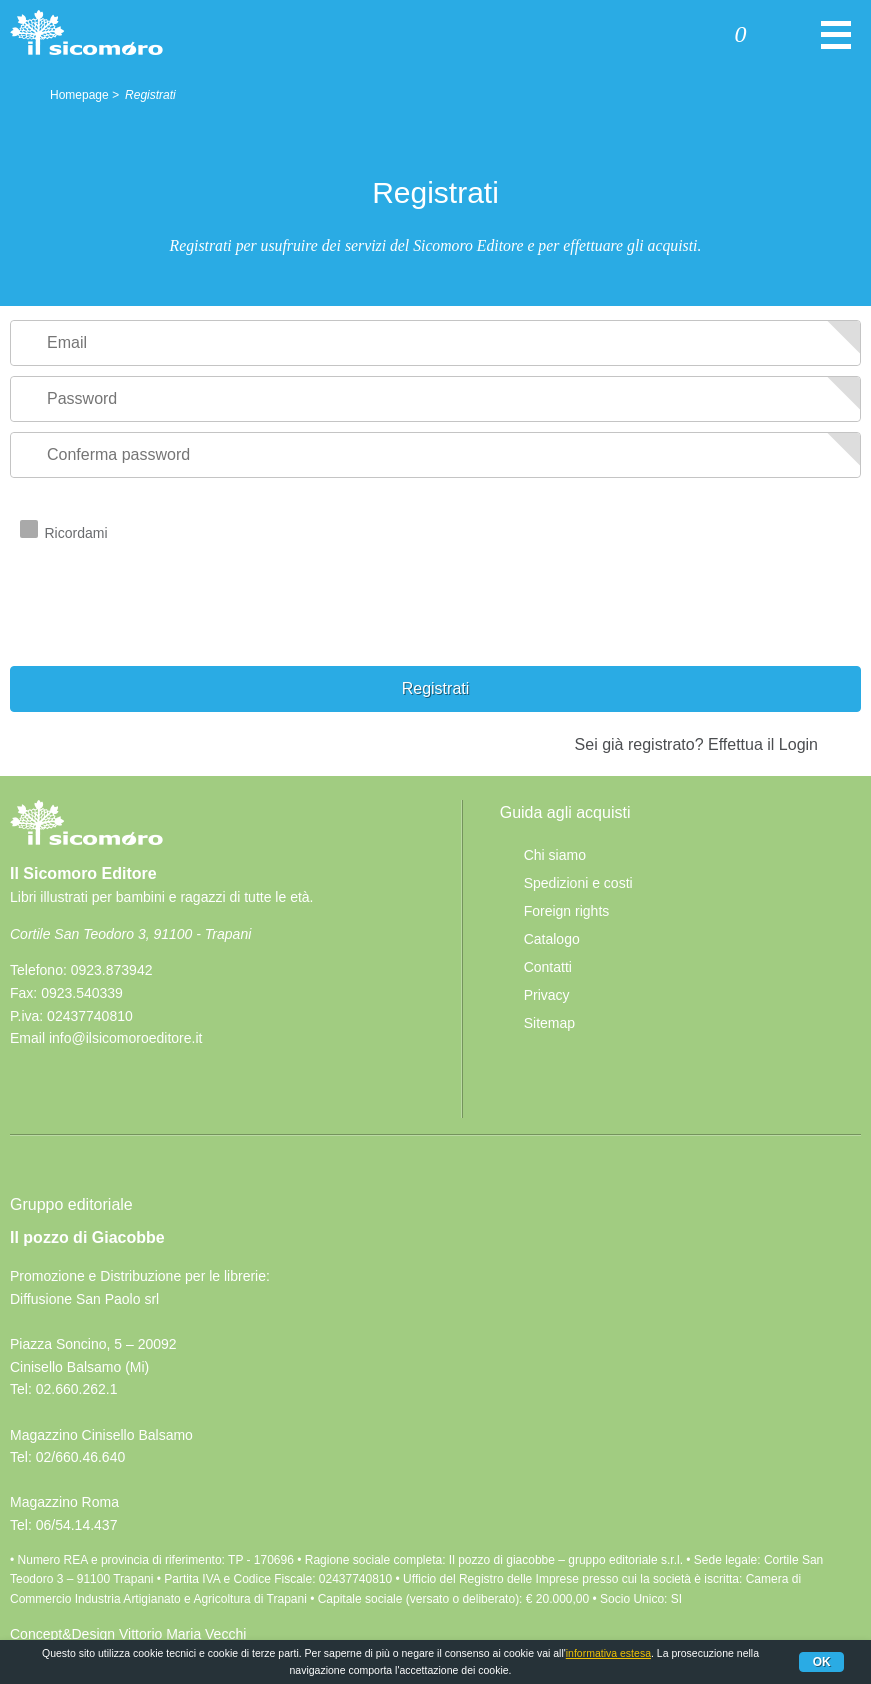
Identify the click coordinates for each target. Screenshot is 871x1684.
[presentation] (162, 627)
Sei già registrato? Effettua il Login (696, 744)
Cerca (799, 37)
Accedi (662, 37)
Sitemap (549, 1023)
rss (79, 1087)
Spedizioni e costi (578, 883)
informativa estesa (608, 1653)
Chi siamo (555, 855)
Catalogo (552, 939)
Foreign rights (567, 911)
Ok (822, 1662)
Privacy (547, 995)
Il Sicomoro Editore (86, 841)
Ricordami (76, 533)
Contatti (548, 967)
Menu (836, 45)
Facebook (33, 1087)
